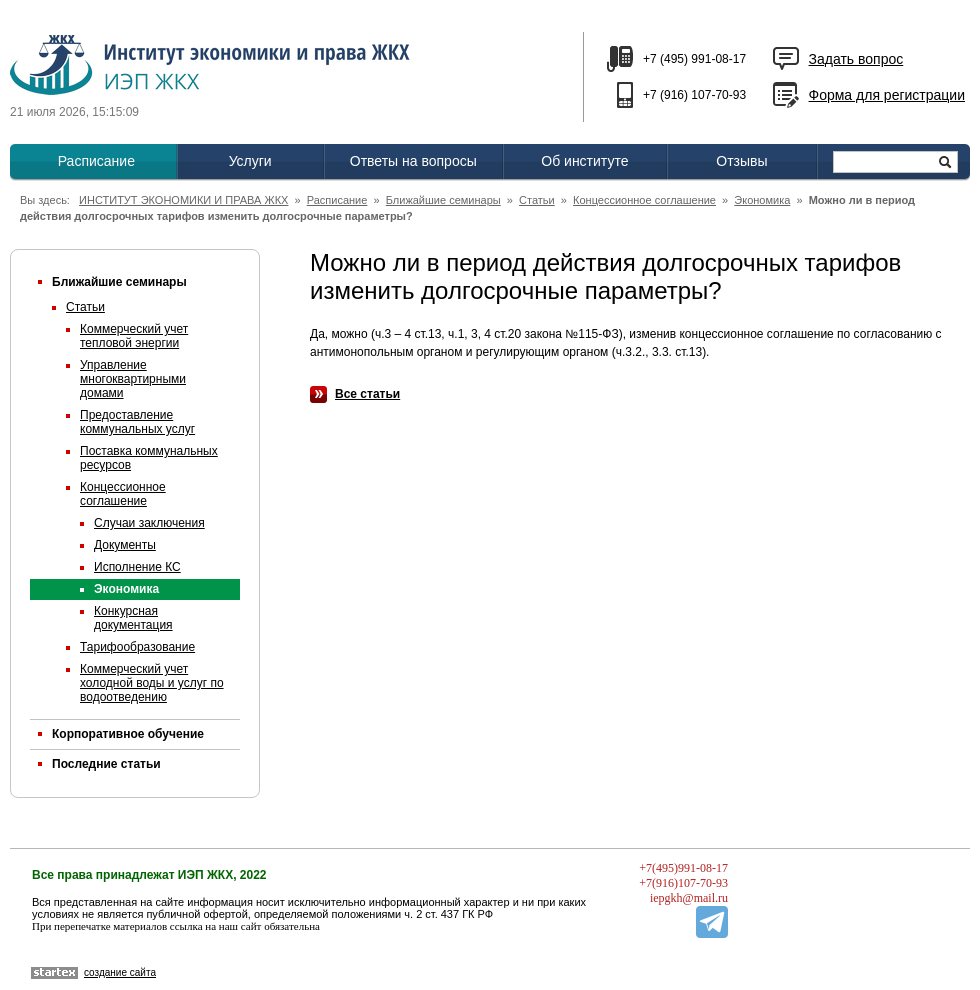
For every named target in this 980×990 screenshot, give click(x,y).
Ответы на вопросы (413, 161)
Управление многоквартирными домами (133, 379)
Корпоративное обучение (128, 734)
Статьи (537, 200)
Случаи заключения (149, 523)
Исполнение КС (137, 567)
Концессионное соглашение (644, 200)
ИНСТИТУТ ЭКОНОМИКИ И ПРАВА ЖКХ (183, 200)
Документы (125, 545)
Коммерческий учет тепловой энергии (134, 336)
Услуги (250, 161)
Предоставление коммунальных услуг (137, 422)
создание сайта (120, 972)
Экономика (762, 200)
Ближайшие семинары (443, 200)
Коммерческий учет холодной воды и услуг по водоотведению (152, 683)
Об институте (584, 161)
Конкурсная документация (133, 618)
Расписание (96, 161)
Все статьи (367, 394)
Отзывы (741, 161)
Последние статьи (106, 764)
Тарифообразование (137, 647)
